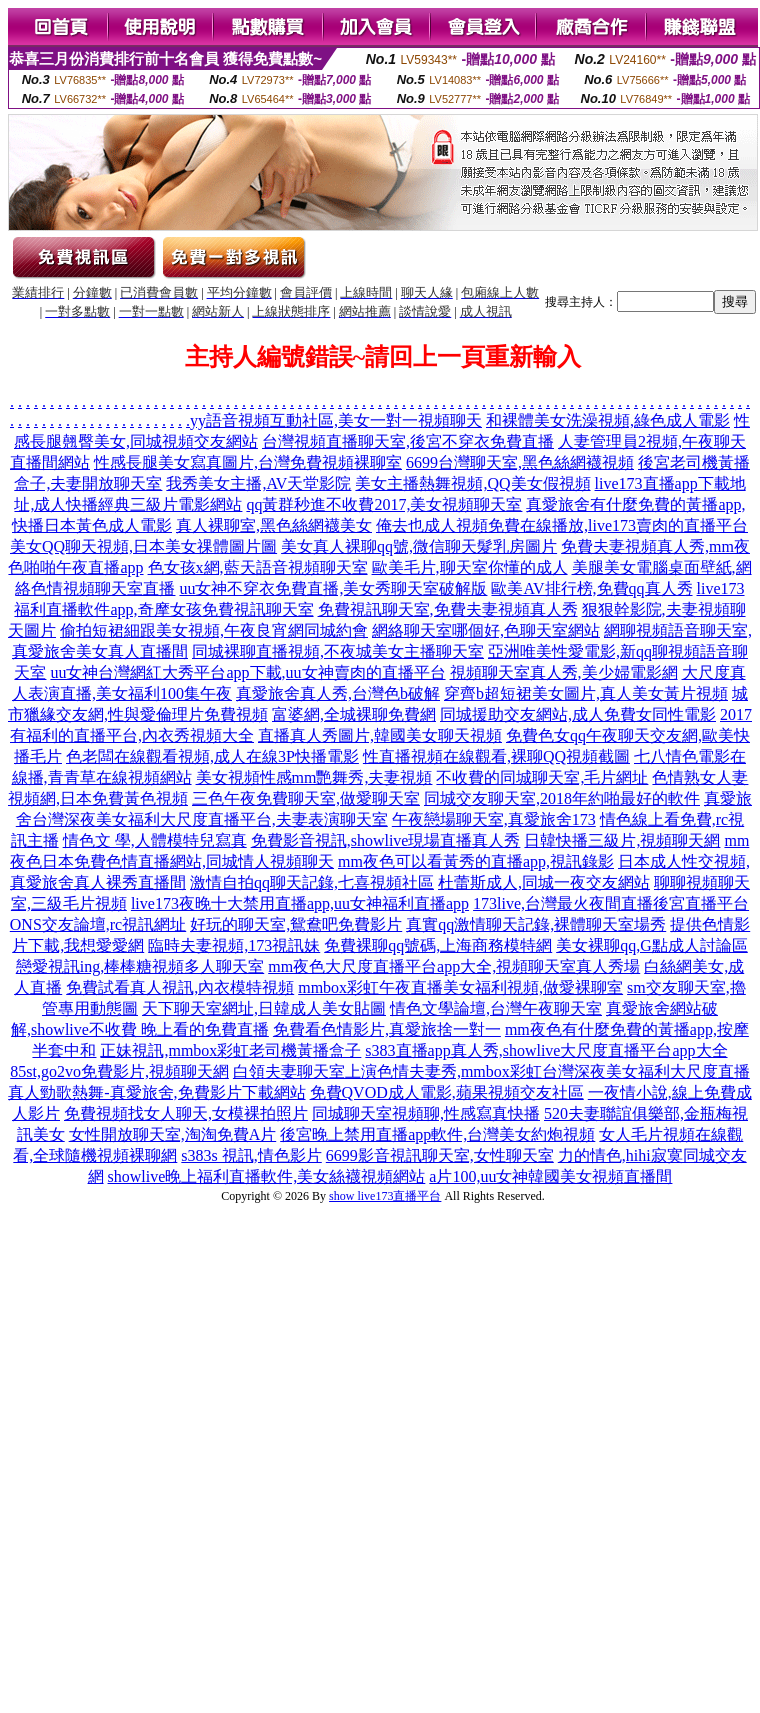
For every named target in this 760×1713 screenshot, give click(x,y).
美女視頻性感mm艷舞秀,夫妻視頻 (314, 777)
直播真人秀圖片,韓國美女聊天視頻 (380, 735)
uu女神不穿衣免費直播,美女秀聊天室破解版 (333, 588)
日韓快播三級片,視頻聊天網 (622, 840)
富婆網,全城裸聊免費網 (354, 714)
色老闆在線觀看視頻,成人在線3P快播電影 (212, 756)
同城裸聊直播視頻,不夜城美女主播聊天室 (338, 651)
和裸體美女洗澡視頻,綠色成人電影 (608, 420)
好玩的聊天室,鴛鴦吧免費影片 (296, 924)
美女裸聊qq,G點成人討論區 (652, 945)
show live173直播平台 (385, 1196)
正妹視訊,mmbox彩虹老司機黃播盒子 (230, 1050)
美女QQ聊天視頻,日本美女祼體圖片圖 (143, 546)
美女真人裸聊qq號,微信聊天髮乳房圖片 (419, 546)
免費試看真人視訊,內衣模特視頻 (180, 987)
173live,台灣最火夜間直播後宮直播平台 (611, 903)
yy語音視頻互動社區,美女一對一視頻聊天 (336, 420)
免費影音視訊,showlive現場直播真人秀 (386, 840)
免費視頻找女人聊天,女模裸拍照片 (186, 1113)
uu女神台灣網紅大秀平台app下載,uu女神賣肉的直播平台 (247, 672)
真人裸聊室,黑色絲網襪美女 (274, 525)
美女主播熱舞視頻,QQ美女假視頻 (472, 483)
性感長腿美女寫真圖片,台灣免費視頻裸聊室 (248, 462)
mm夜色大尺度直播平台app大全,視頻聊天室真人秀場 (454, 966)
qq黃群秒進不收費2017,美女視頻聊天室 (384, 504)
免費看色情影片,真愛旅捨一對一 (387, 1029)
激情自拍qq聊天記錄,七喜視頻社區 (312, 882)
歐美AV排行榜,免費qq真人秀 (591, 588)
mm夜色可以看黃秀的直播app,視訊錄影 (476, 861)
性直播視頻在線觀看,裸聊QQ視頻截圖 (496, 756)
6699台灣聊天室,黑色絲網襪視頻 (520, 462)
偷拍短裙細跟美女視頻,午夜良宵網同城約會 (214, 630)
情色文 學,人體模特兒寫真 (155, 840)
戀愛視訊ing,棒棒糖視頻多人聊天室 (140, 966)
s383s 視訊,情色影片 (251, 1155)
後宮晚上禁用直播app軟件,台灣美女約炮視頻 (437, 1134)
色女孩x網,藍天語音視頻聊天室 (258, 567)
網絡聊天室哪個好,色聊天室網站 (486, 630)
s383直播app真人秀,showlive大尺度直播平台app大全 (546, 1050)
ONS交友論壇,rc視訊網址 (98, 924)
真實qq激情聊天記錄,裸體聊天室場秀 (536, 924)
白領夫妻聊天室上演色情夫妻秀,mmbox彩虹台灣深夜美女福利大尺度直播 (491, 1071)
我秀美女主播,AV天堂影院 (258, 483)
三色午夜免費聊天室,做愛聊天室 (306, 798)
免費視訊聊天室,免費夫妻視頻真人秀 (448, 609)
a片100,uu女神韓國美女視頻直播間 (550, 1176)
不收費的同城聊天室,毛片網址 (542, 777)
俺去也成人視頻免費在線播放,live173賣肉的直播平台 (562, 525)
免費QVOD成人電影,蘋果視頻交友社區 (447, 1092)
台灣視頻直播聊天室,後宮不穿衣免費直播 (408, 441)
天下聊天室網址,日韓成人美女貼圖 (264, 1008)
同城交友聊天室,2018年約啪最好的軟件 (562, 798)
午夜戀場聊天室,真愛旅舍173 (494, 819)
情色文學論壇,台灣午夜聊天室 (496, 1008)
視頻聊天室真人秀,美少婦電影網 (564, 672)
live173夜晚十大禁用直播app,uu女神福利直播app (300, 903)
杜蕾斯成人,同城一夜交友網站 (544, 882)
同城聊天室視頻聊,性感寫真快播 (426, 1113)
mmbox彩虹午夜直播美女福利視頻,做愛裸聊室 (460, 987)
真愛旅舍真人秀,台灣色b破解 (338, 693)
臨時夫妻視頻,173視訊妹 (234, 945)
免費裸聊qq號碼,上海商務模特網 (438, 945)
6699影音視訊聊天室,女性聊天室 (440, 1155)
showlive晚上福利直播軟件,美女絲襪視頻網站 (267, 1176)
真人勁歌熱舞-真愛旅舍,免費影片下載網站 (156, 1092)
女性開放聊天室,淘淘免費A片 (173, 1134)
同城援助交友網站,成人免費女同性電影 (578, 714)
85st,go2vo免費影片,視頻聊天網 (119, 1071)
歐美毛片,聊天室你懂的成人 (470, 567)
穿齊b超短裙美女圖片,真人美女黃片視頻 (586, 693)
